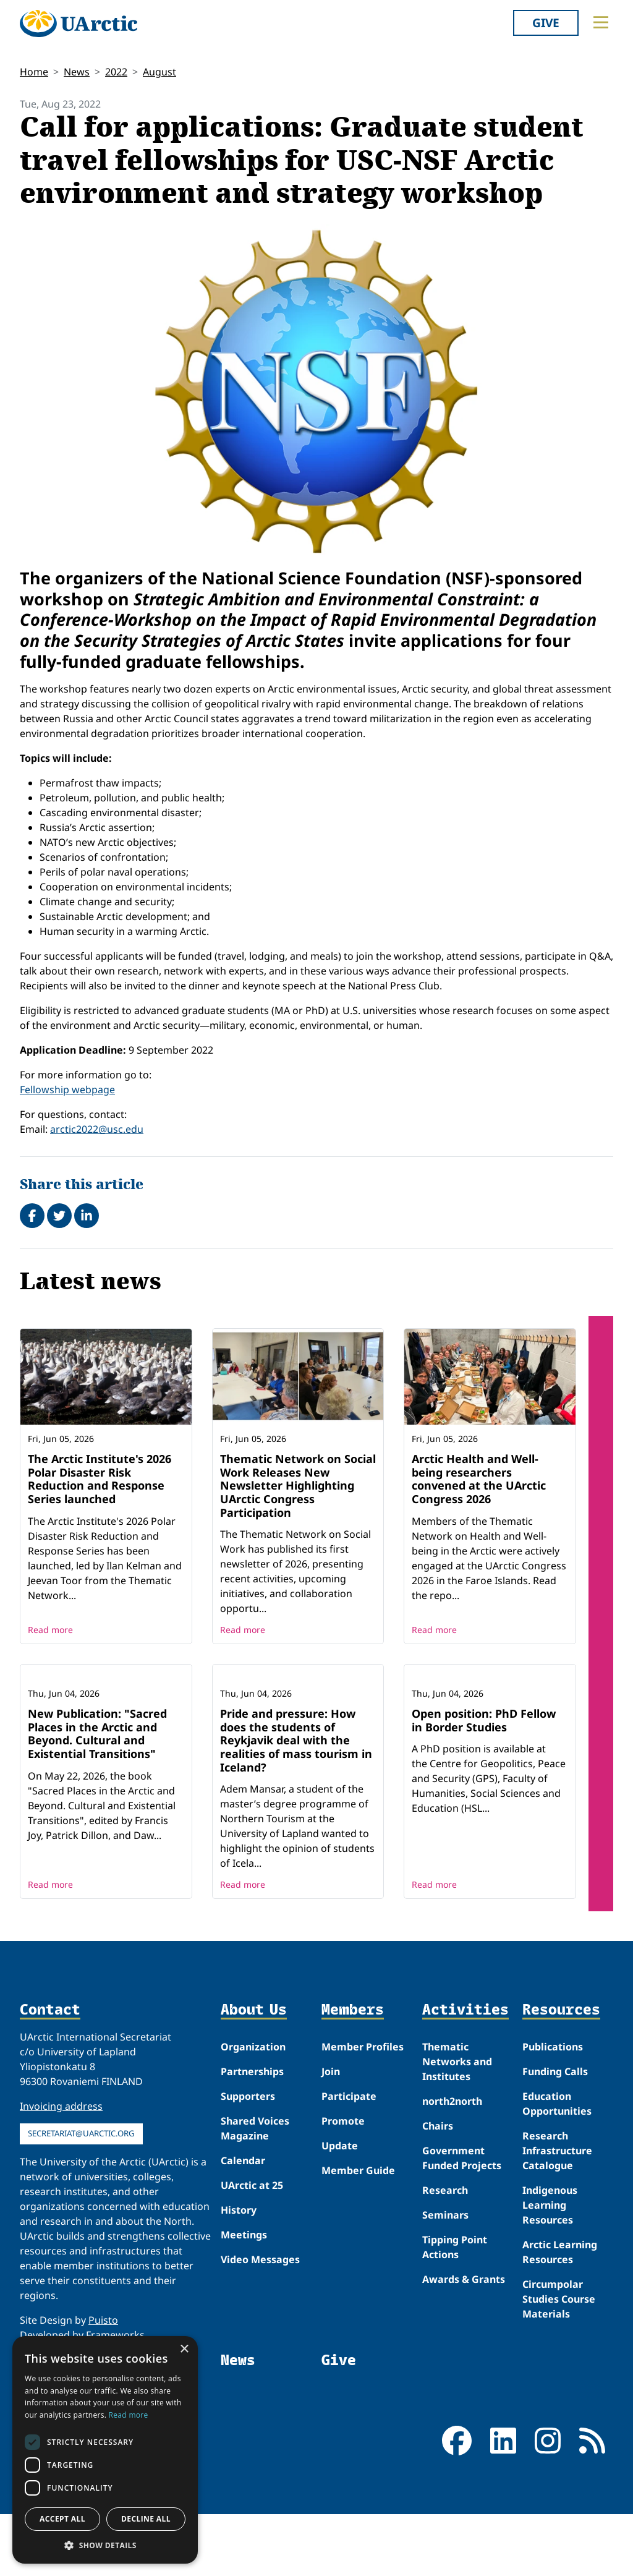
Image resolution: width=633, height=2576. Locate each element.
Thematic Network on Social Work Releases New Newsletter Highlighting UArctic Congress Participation (298, 1485)
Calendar (243, 2242)
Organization (253, 2128)
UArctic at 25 (252, 2267)
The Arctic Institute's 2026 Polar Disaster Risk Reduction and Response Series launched (99, 1478)
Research (445, 2272)
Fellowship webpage (67, 1089)
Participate (348, 2178)
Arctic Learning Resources (559, 2333)
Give (545, 22)
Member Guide (358, 2252)
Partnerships (252, 2153)
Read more (50, 1630)
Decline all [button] (146, 2519)
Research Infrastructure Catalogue (557, 2232)
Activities (465, 2091)
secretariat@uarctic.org (81, 2214)
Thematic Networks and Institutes (457, 2143)
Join (330, 2153)
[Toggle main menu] (600, 22)
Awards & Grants (463, 2361)
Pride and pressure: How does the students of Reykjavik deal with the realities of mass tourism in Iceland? (296, 1822)
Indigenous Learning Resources (549, 2286)
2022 (116, 72)
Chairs (437, 2207)
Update (339, 2227)
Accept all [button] (62, 2519)
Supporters (248, 2178)
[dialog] (105, 2450)
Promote (343, 2202)
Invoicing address (61, 2187)
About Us (254, 2091)
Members (352, 2091)
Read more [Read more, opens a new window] (128, 2415)
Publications (552, 2128)
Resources (561, 2091)
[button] (105, 2545)
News (77, 72)
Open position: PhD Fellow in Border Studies (484, 1802)
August (159, 72)
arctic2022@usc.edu (96, 1129)
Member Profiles (362, 2128)
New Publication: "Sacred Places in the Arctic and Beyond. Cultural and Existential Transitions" (97, 1815)
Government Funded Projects (461, 2239)
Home (34, 72)
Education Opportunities (557, 2185)
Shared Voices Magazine (255, 2210)
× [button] (184, 2349)
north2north (452, 2183)
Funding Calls (555, 2153)
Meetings (244, 2316)
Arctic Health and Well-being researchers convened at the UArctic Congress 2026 (479, 1478)
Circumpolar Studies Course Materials (558, 2380)
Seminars (445, 2296)
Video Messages (260, 2341)
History (239, 2291)
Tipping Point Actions (454, 2328)
